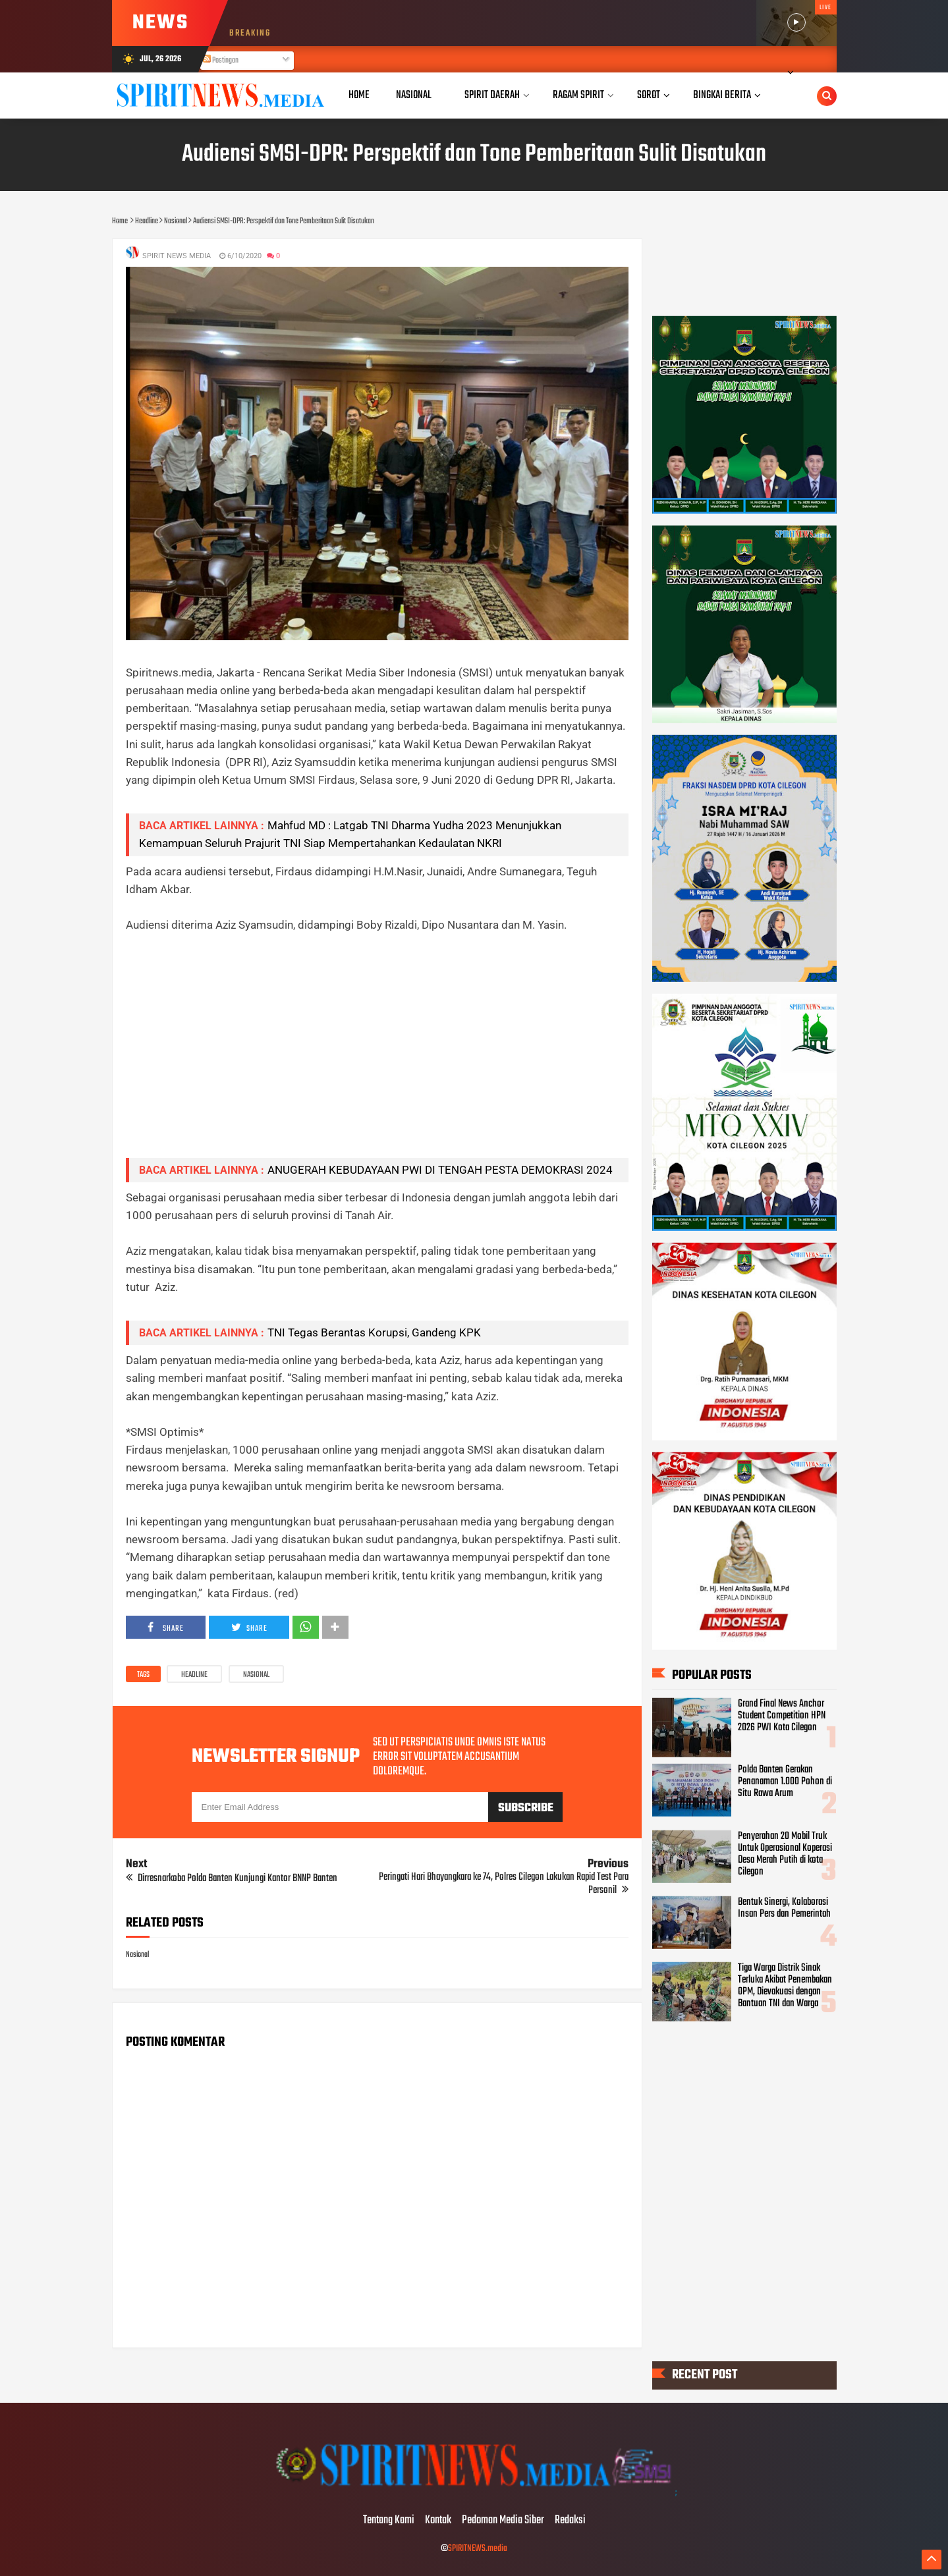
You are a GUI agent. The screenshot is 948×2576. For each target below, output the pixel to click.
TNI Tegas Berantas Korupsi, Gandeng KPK (374, 1332)
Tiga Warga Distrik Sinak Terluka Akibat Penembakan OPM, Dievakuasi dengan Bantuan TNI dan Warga (785, 1985)
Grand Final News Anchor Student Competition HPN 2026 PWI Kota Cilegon (781, 1715)
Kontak (438, 2520)
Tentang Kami (388, 2520)
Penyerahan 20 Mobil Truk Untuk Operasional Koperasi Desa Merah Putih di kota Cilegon (785, 1853)
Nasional (256, 1675)
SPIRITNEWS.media (477, 2548)
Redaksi (570, 2520)
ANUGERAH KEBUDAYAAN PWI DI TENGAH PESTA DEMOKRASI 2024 (440, 1169)
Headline (194, 1675)
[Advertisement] (377, 1055)
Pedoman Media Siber (503, 2520)
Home (359, 95)
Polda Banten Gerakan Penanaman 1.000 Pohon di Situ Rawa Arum (785, 1781)
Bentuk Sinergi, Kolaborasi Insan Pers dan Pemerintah (784, 1908)
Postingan (220, 60)
